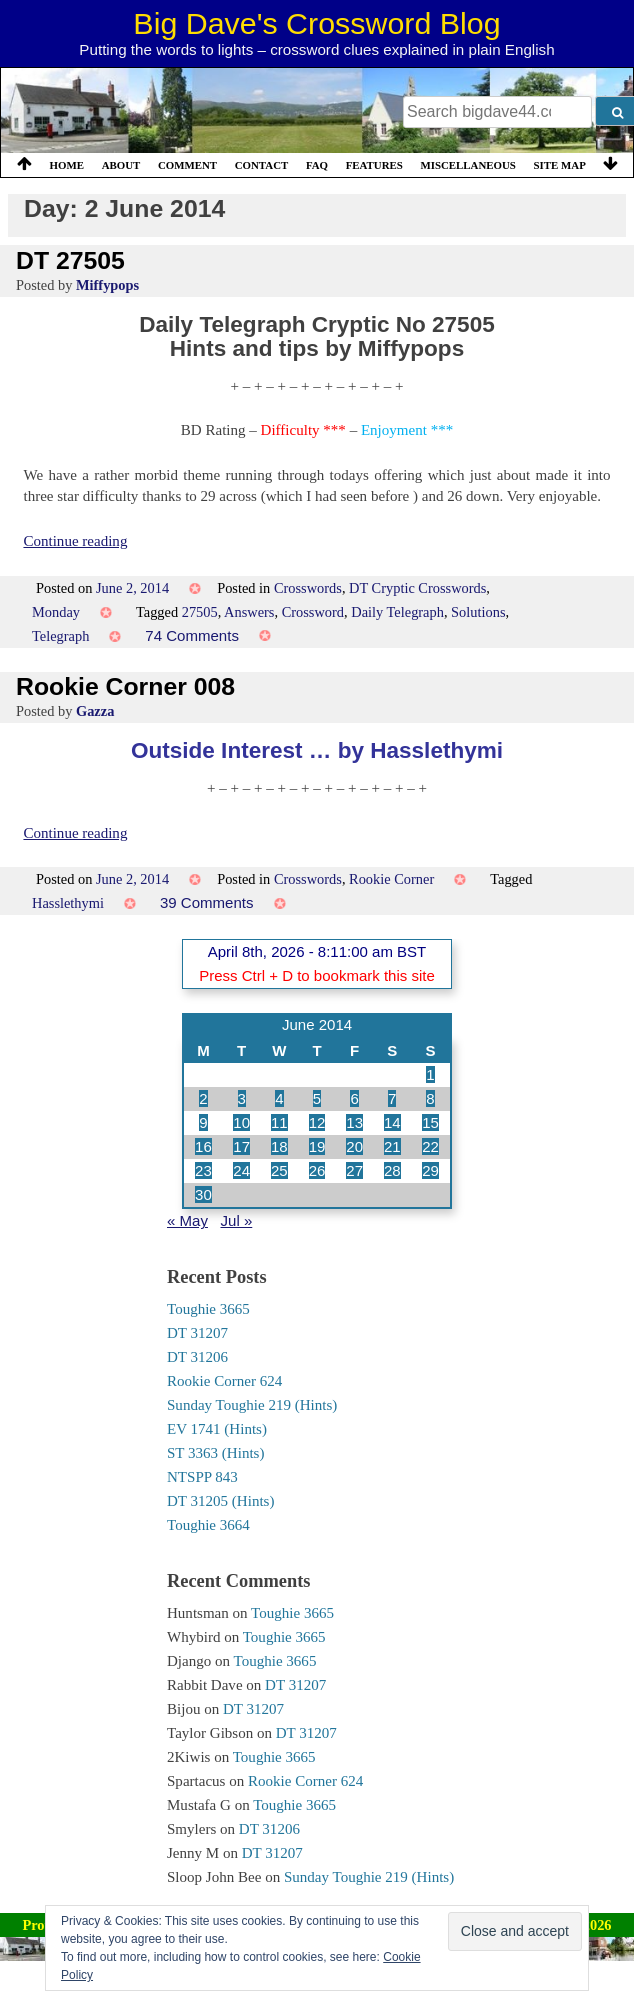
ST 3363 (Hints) (215, 1453)
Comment (187, 165)
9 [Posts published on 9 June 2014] (203, 1122)
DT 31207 (197, 1333)
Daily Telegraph (397, 612)
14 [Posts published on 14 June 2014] (392, 1122)
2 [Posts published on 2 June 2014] (203, 1098)
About (121, 165)
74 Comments (192, 635)
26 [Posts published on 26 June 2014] (317, 1170)
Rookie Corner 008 (125, 686)
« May (187, 1220)
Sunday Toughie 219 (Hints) (252, 1405)
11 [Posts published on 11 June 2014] (279, 1122)
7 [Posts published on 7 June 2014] (392, 1098)
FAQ (317, 165)
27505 (200, 612)
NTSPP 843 (202, 1477)
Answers (249, 612)
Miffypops (107, 285)
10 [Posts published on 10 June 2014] (241, 1122)
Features (374, 165)
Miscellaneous (467, 165)
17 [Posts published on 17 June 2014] (241, 1146)
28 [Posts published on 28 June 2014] (392, 1170)
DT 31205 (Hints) (220, 1501)
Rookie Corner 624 (224, 1381)
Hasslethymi (68, 903)
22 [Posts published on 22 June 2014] (430, 1146)
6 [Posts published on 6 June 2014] (354, 1098)
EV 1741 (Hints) (217, 1429)
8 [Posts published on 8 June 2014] (430, 1098)
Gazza (95, 711)
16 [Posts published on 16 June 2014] (203, 1146)
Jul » (237, 1220)
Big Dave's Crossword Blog (316, 23)
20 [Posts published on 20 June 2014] (354, 1146)
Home (67, 165)
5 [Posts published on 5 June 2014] (317, 1098)
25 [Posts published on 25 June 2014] (279, 1170)
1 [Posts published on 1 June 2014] (430, 1074)
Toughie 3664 (208, 1525)
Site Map (560, 165)
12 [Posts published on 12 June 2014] (317, 1122)
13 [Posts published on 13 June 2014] (354, 1122)
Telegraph (60, 636)
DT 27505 (70, 260)
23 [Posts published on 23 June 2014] (203, 1170)
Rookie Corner (391, 879)
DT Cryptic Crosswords (417, 588)
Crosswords (308, 588)
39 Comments (207, 902)
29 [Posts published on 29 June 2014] (430, 1170)
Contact (262, 165)
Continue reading (75, 541)
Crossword (313, 612)
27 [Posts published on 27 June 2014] (354, 1170)
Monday (56, 612)
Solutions (478, 612)
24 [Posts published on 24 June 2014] (241, 1170)
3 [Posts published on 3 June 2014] (242, 1098)
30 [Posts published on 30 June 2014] (203, 1194)
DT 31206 (197, 1357)
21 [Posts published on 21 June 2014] (392, 1146)
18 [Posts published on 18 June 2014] (279, 1146)
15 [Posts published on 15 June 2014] (430, 1122)
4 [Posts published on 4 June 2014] (279, 1098)
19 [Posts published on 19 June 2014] (317, 1146)
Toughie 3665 (208, 1309)
